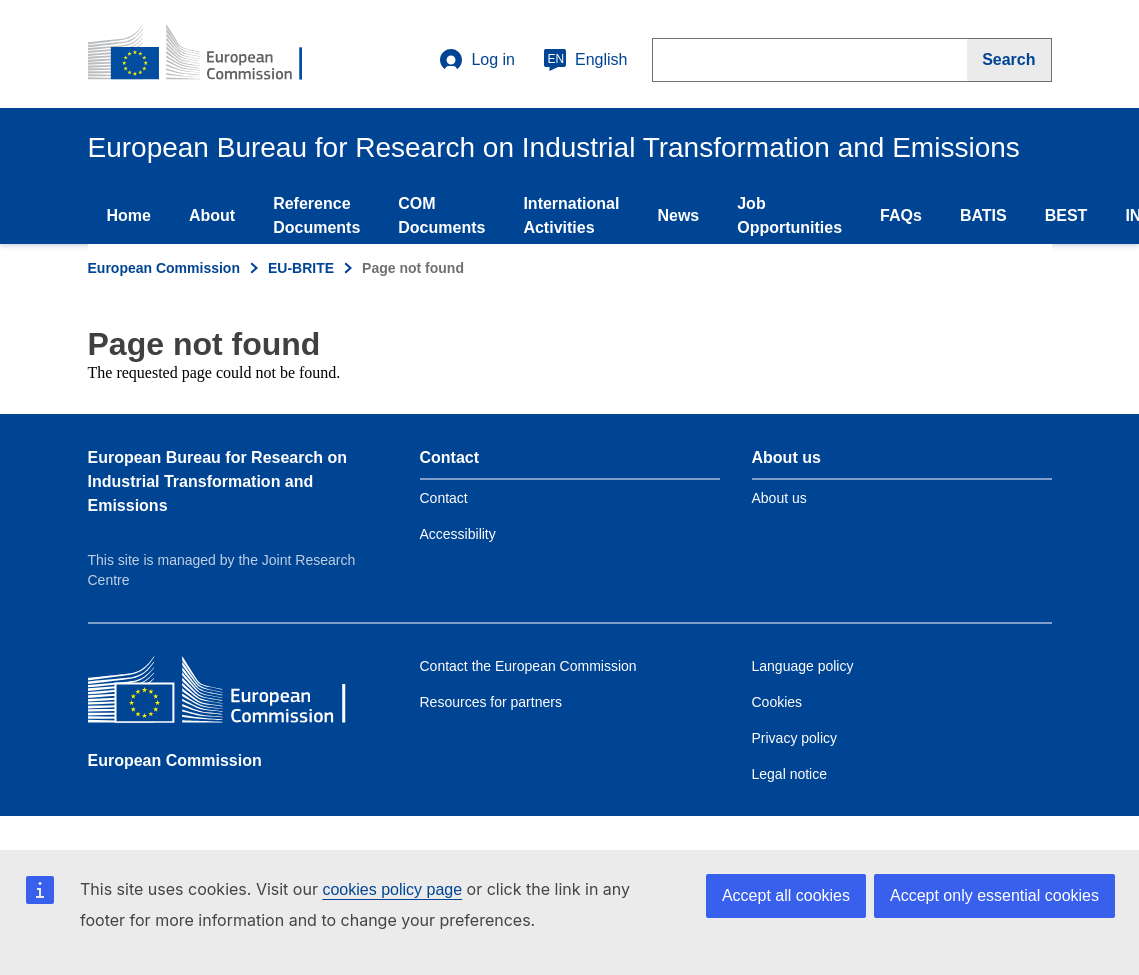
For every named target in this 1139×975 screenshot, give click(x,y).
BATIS (983, 215)
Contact (444, 498)
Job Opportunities (789, 215)
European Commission (164, 268)
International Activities (571, 215)
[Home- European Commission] (209, 54)
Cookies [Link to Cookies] (777, 702)
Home (129, 215)
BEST (1066, 215)
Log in (477, 60)
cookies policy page (392, 889)
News (678, 215)
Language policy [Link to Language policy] (803, 666)
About (212, 215)
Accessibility (458, 534)
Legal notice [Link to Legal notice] (790, 774)
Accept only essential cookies (994, 895)
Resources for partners (491, 702)
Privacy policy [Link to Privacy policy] (795, 738)
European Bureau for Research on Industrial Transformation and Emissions (218, 481)
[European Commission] (233, 694)
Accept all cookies (786, 895)
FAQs (901, 215)
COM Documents (441, 215)
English (585, 60)
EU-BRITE (301, 268)
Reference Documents (316, 215)
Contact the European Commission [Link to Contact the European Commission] (528, 666)
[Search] (1009, 60)
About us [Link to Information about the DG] (779, 498)
